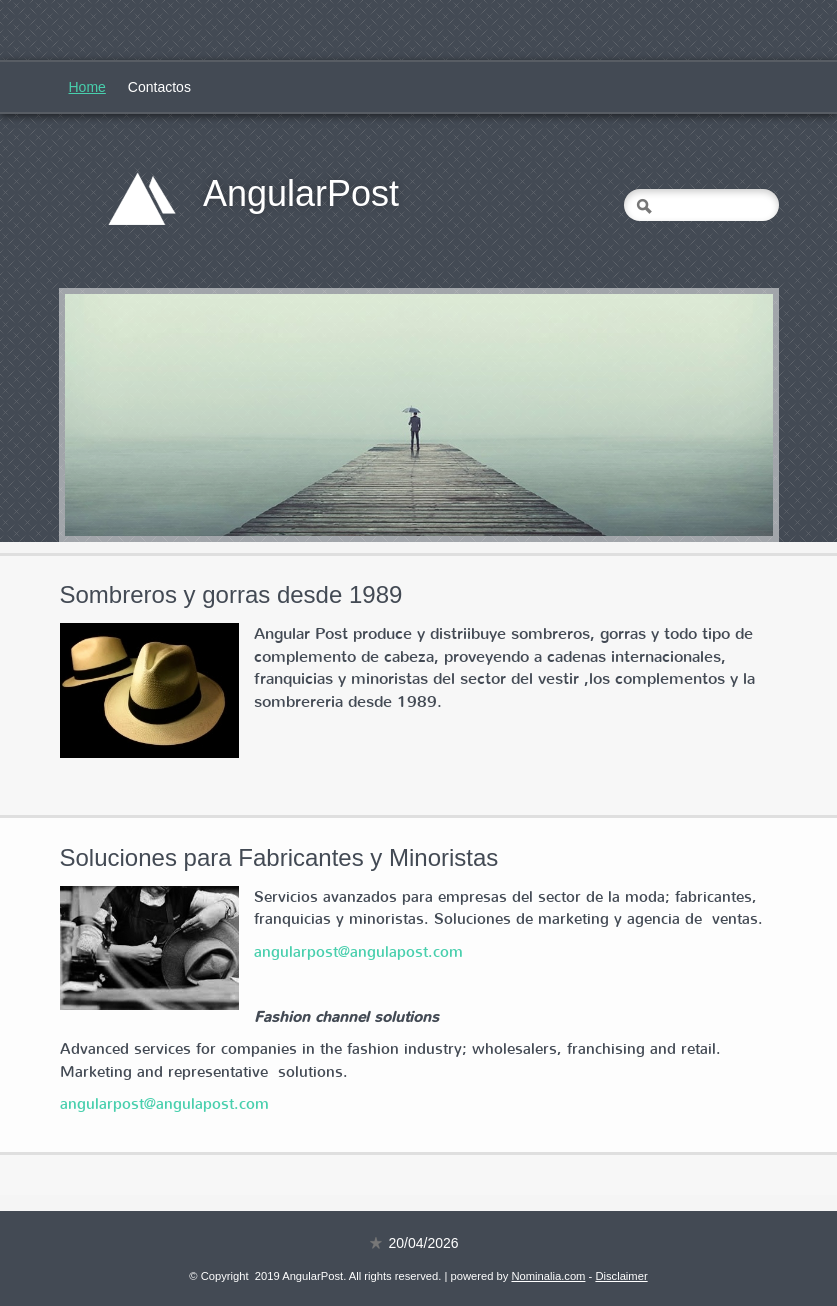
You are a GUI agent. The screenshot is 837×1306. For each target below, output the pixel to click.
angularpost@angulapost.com (358, 952)
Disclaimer (621, 1276)
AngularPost (301, 193)
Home (87, 87)
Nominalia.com (548, 1276)
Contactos (159, 87)
